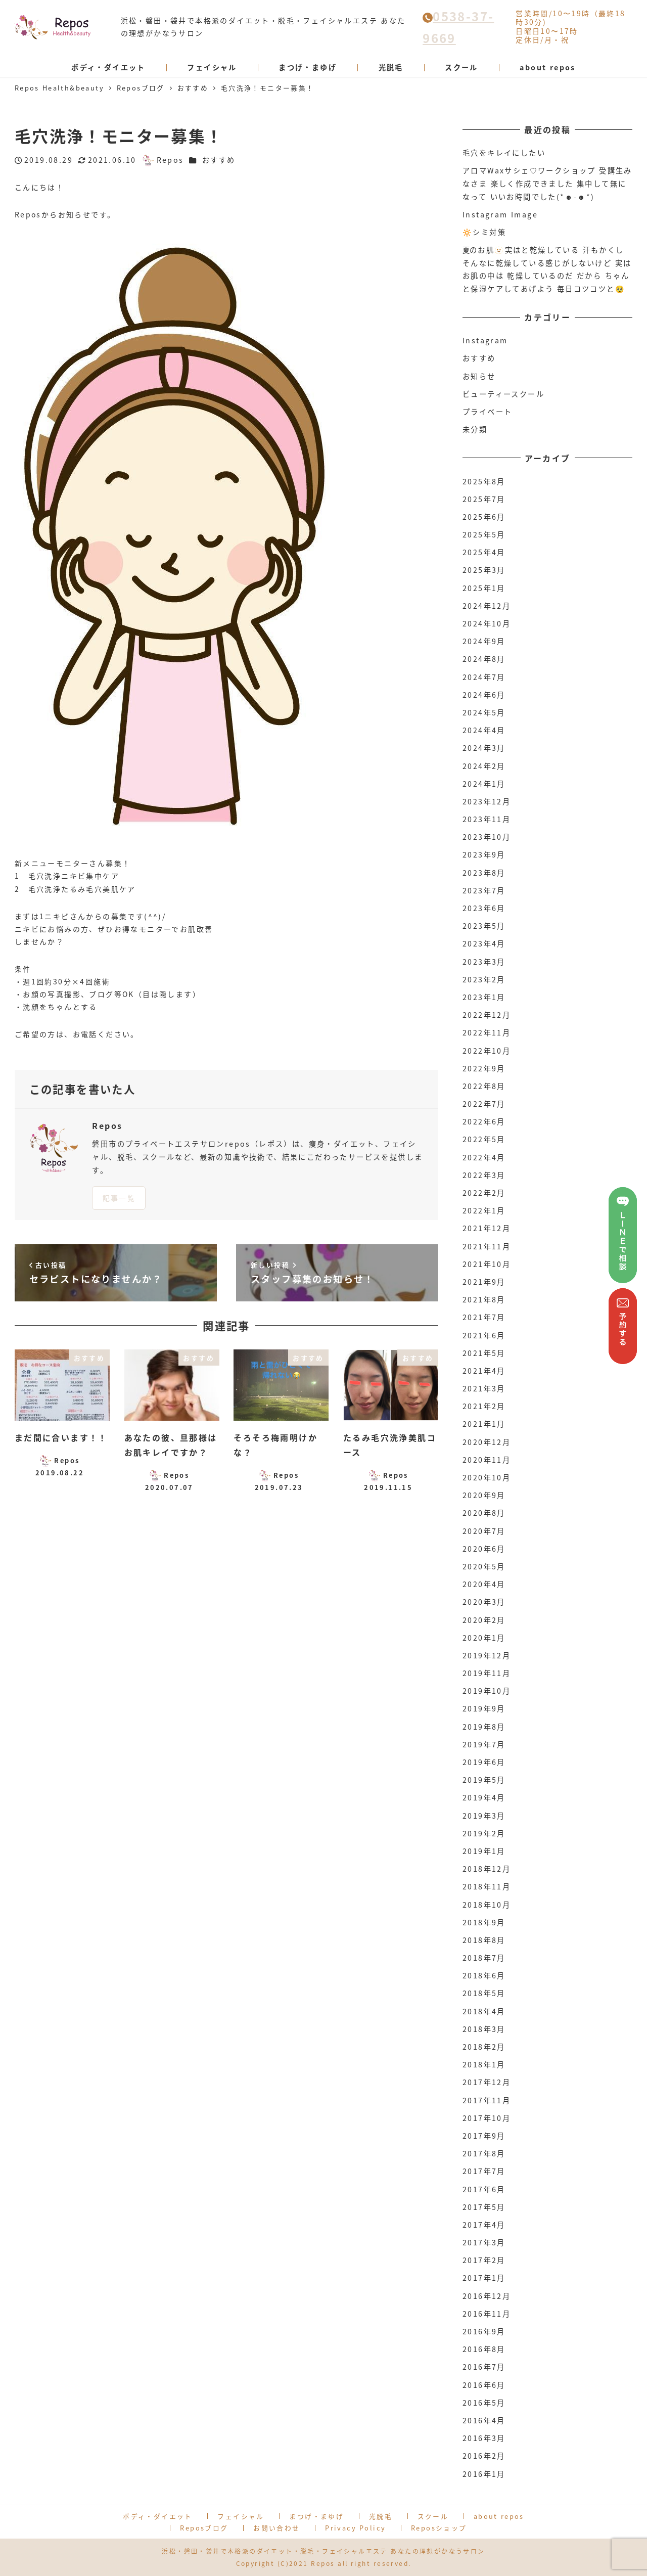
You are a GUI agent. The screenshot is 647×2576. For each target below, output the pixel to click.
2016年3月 (484, 2438)
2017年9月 (484, 2136)
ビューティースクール (503, 394)
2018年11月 (487, 1886)
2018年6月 (484, 1975)
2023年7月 (484, 890)
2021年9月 (484, 1282)
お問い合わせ (276, 2528)
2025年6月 (484, 517)
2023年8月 (484, 873)
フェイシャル (240, 2516)
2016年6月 (484, 2385)
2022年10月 (487, 1051)
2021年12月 (487, 1228)
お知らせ (479, 376)
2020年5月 (484, 1566)
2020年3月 (484, 1602)
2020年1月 (484, 1638)
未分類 (475, 429)
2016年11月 (487, 2314)
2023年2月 (484, 979)
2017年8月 (484, 2153)
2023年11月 (487, 819)
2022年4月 (484, 1157)
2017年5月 (484, 2207)
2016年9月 (484, 2331)
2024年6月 (484, 695)
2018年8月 (484, 1940)
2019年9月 (484, 1708)
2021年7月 (484, 1317)
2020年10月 (487, 1477)
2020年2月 (484, 1620)
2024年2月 (484, 766)
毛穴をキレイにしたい (504, 153)
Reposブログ (204, 2528)
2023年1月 (484, 997)
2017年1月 (484, 2278)
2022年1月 (484, 1210)
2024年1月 (484, 784)
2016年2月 (484, 2456)
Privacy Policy (355, 2528)
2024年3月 (484, 748)
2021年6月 (484, 1335)
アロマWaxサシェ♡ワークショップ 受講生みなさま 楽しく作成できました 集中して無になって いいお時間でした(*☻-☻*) (547, 183)
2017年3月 (484, 2242)
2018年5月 (484, 1993)
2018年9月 (484, 1922)
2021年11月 (487, 1246)
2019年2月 (484, 1833)
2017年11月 (487, 2100)
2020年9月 (484, 1495)
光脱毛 (380, 2516)
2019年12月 (487, 1655)
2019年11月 (487, 1673)
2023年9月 (484, 854)
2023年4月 (484, 943)
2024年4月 (484, 730)
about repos (499, 2516)
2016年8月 (484, 2349)
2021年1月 (484, 1424)
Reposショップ (439, 2528)
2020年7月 (484, 1531)
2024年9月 (484, 641)
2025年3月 (484, 570)
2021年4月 (484, 1371)
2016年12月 (487, 2296)
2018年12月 (487, 1869)
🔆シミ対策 (484, 232)
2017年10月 (487, 2118)
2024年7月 (484, 677)
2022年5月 (484, 1139)
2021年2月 (484, 1406)
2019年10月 (487, 1691)
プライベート (487, 411)
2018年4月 (484, 2011)
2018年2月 (484, 2047)
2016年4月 (484, 2420)
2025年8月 (484, 481)
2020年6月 (484, 1549)
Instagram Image (500, 214)
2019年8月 (484, 1727)
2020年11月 (487, 1460)
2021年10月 (487, 1264)
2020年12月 (487, 1442)
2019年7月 (484, 1744)
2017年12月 (487, 2082)
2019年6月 (484, 1762)
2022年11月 (487, 1032)
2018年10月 (487, 1905)
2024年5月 (484, 712)
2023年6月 (484, 908)
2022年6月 (484, 1121)
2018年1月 (484, 2064)
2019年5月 (484, 1780)
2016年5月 (484, 2403)
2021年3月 (484, 1388)
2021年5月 (484, 1353)
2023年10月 (487, 837)
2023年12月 (487, 801)
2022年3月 (484, 1175)
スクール (433, 2516)
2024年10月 (487, 623)
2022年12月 (487, 1015)
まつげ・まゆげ (316, 2516)
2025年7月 (484, 499)
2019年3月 (484, 1816)
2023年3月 (484, 962)
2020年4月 (484, 1584)
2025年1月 (484, 588)
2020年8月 (484, 1513)
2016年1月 (484, 2474)
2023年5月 (484, 926)
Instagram (485, 340)
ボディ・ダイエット (158, 2516)
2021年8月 (484, 1299)
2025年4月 (484, 552)
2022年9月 (484, 1068)
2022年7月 (484, 1104)
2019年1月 (484, 1851)
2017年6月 (484, 2189)
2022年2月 (484, 1193)
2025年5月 (484, 534)
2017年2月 (484, 2260)
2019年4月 (484, 1797)
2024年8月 (484, 659)
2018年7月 (484, 1958)
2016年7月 (484, 2367)
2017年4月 (484, 2225)
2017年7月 (484, 2171)
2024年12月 (487, 606)
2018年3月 (484, 2029)
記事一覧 (119, 1198)
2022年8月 (484, 1086)
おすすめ (219, 160)
